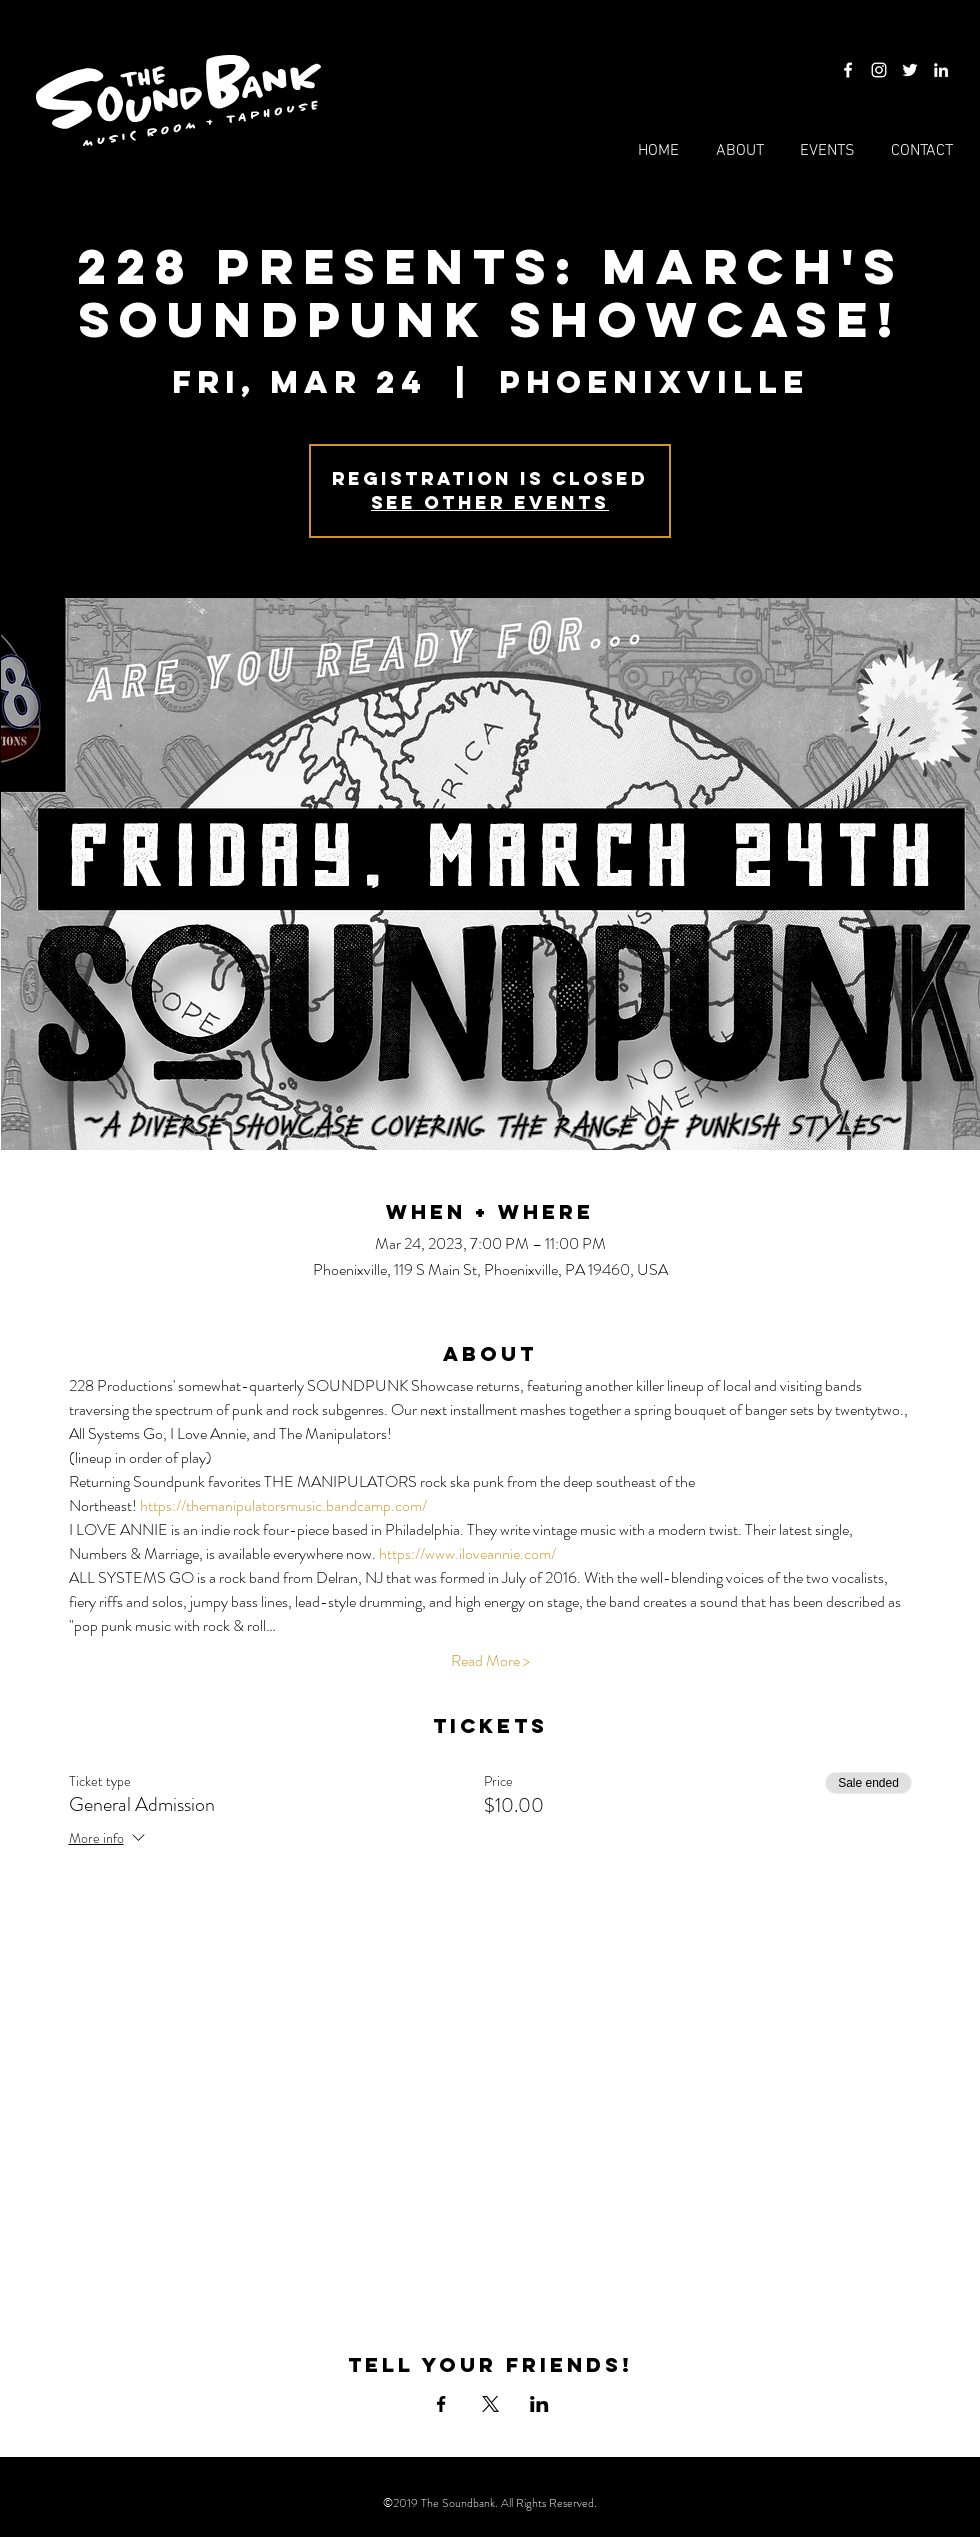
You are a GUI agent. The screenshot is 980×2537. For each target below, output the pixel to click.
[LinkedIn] (941, 70)
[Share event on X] (490, 2404)
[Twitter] (910, 70)
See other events (490, 502)
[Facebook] (848, 70)
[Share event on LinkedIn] (539, 2404)
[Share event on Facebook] (441, 2404)
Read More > (490, 1661)
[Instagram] (879, 70)
